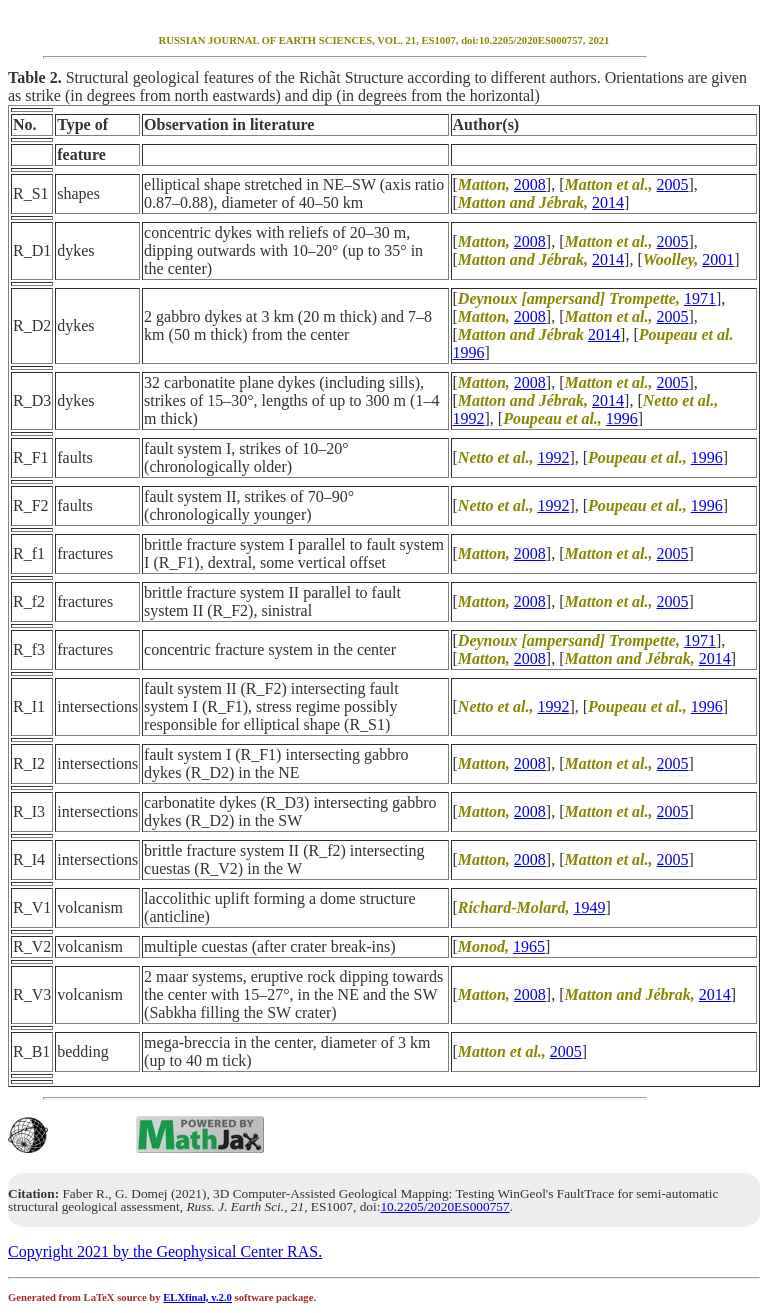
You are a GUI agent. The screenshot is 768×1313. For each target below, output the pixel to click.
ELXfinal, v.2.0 (197, 1297)
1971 (700, 298)
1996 (469, 352)
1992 (469, 418)
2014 (608, 202)
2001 (718, 259)
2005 (673, 184)
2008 (530, 184)
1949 (589, 907)
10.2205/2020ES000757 (444, 1206)
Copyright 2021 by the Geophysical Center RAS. (165, 1251)
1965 (529, 946)
